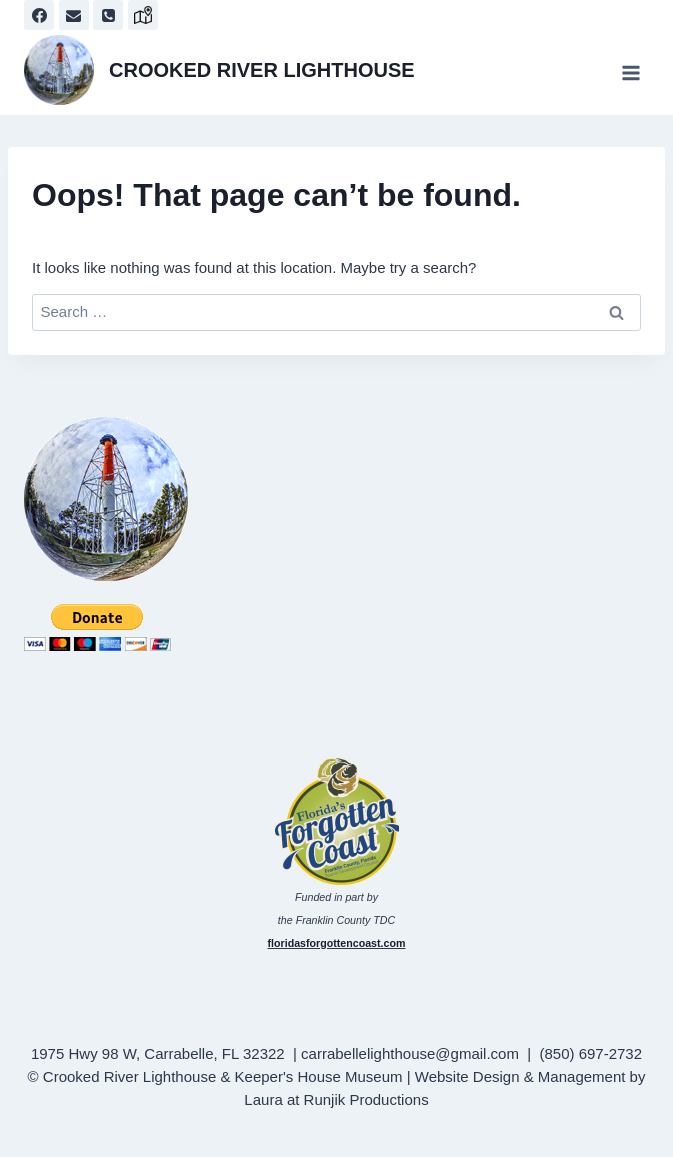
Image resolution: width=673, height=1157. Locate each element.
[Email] (74, 15)
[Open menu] (630, 72)
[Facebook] (39, 15)
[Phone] (108, 15)
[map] (143, 15)
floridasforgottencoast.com (337, 943)
